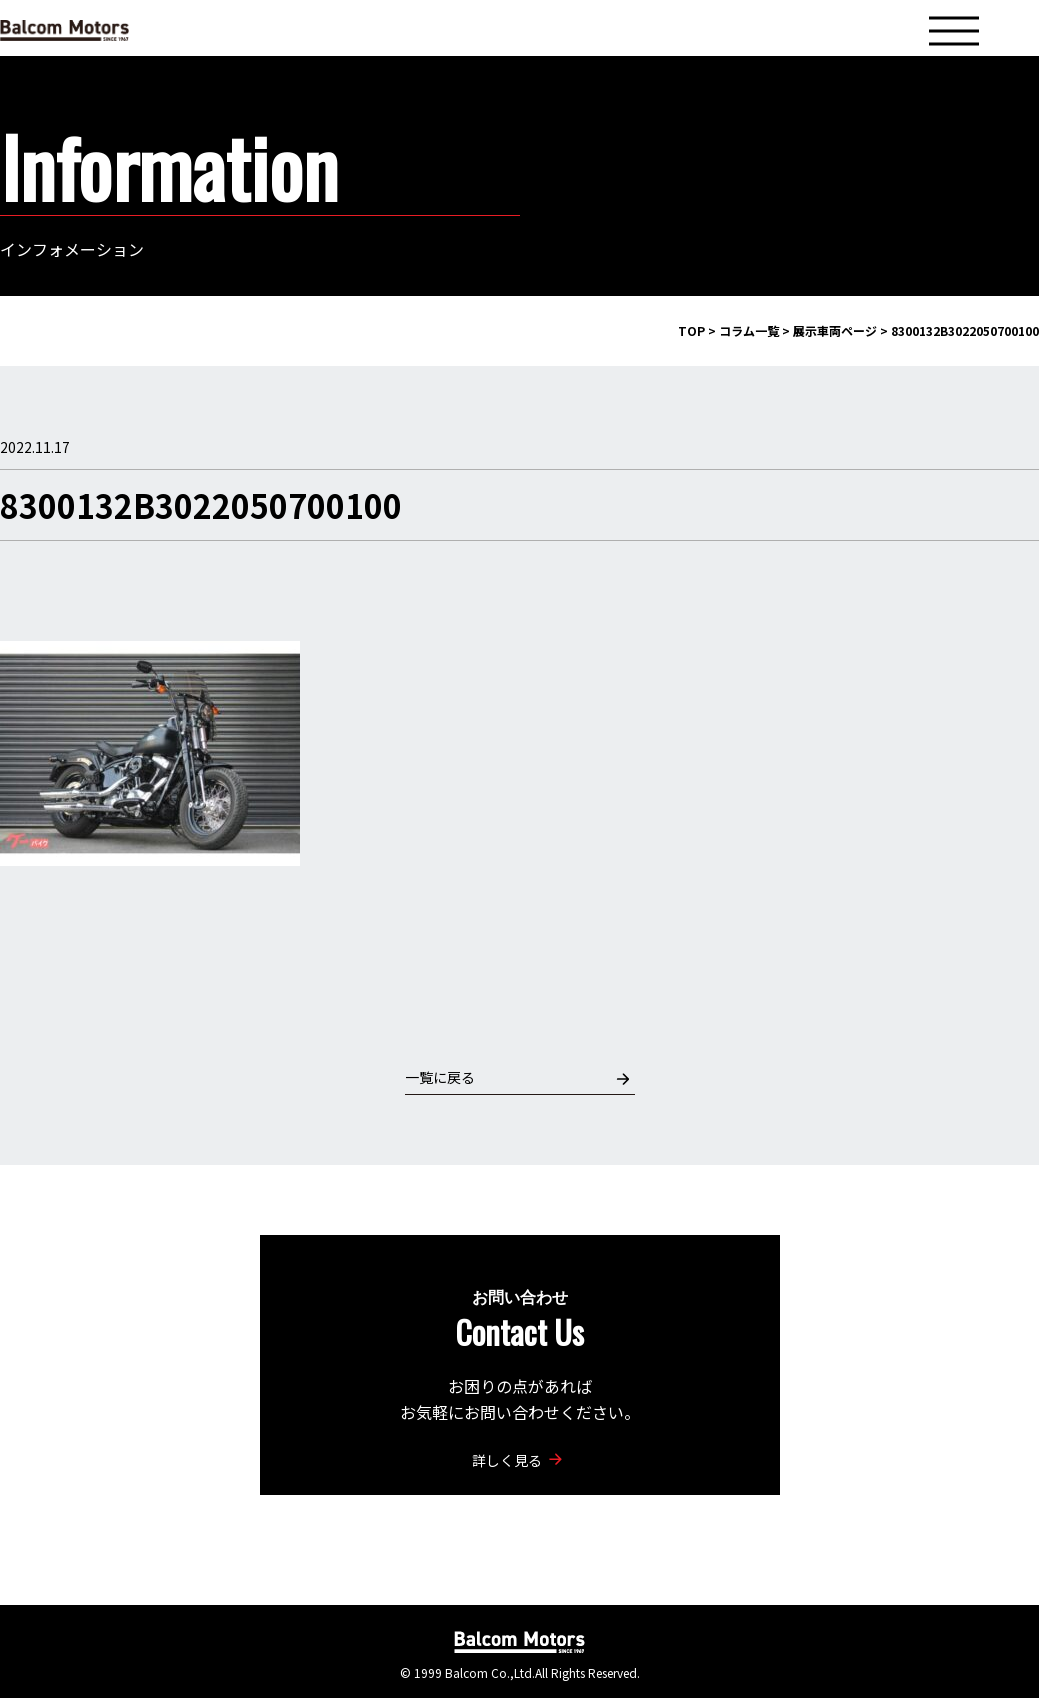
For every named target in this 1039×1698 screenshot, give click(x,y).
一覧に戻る (517, 1077)
